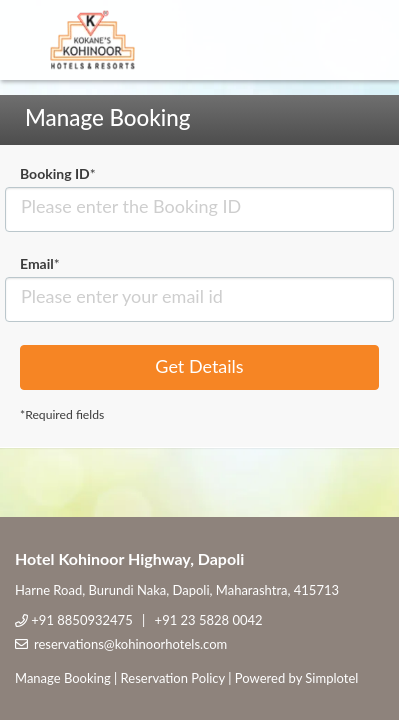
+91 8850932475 (81, 620)
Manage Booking (63, 678)
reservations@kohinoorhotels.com (130, 644)
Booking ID (58, 173)
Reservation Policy (173, 678)
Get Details (199, 366)
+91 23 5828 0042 (209, 620)
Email (40, 263)
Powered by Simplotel (296, 678)
